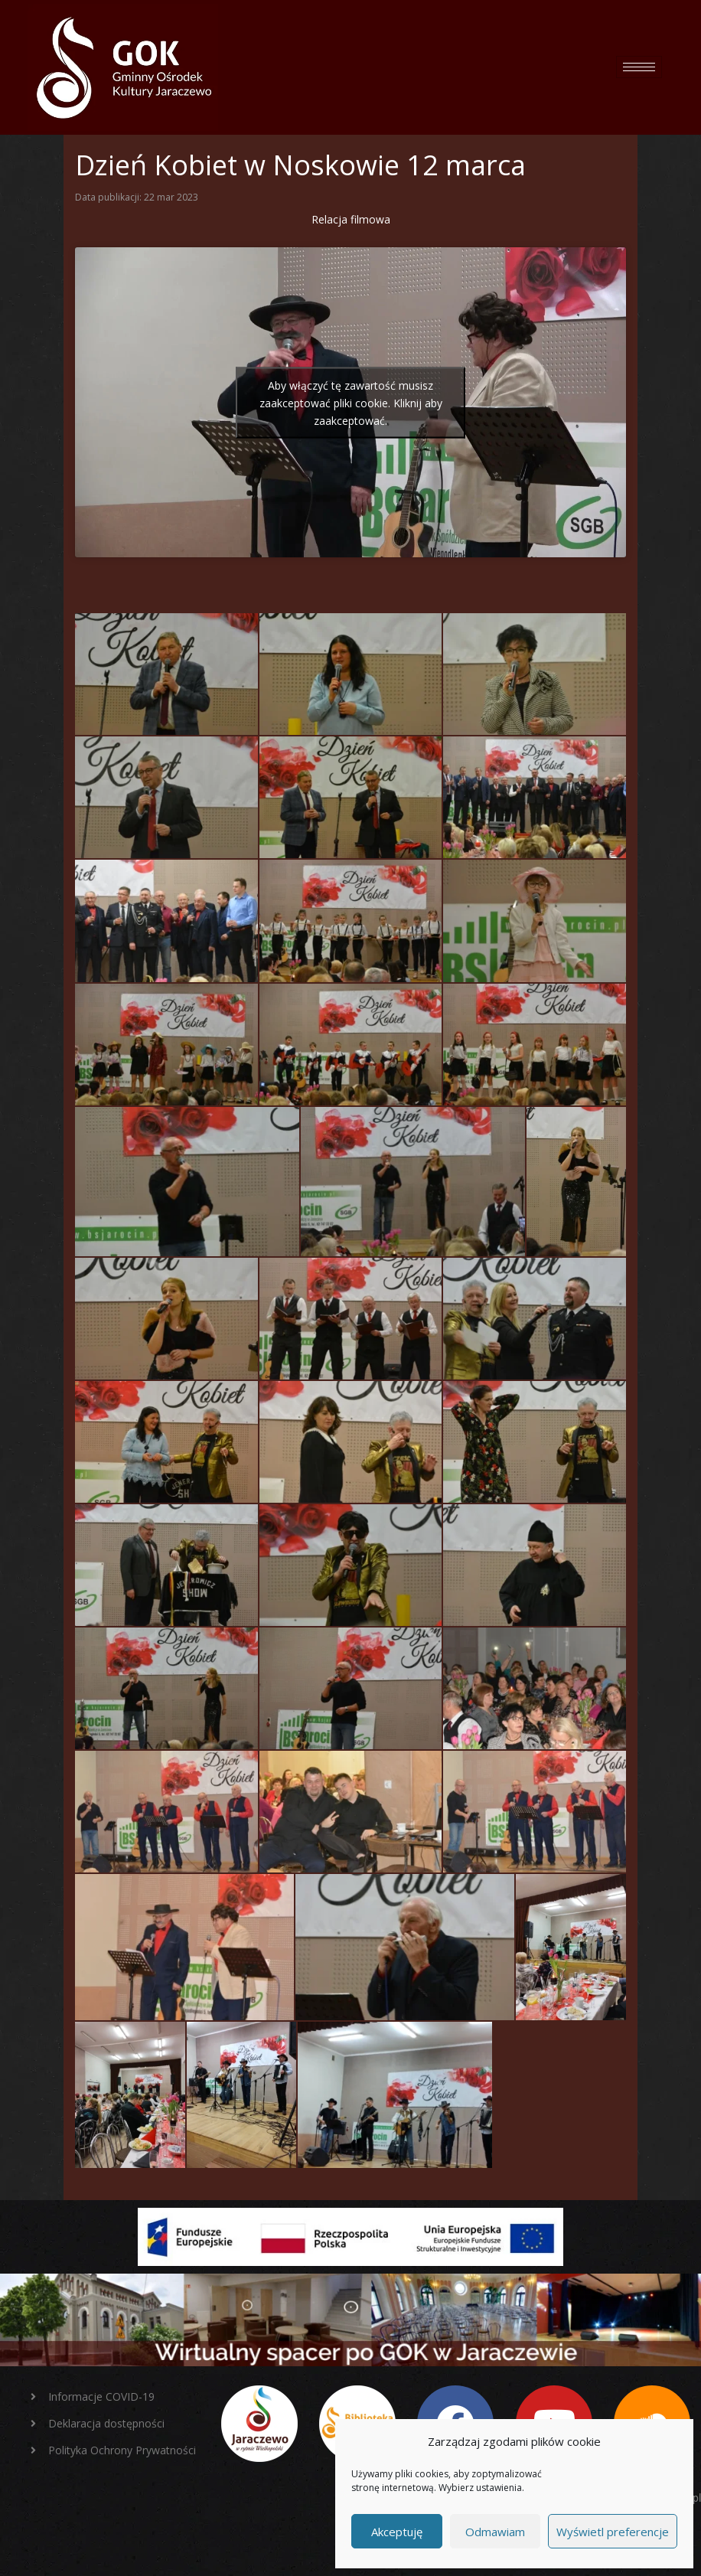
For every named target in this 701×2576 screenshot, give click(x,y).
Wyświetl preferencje (612, 2531)
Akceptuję (396, 2531)
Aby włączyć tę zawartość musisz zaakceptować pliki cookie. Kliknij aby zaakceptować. (350, 402)
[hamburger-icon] (639, 67)
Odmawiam (495, 2531)
